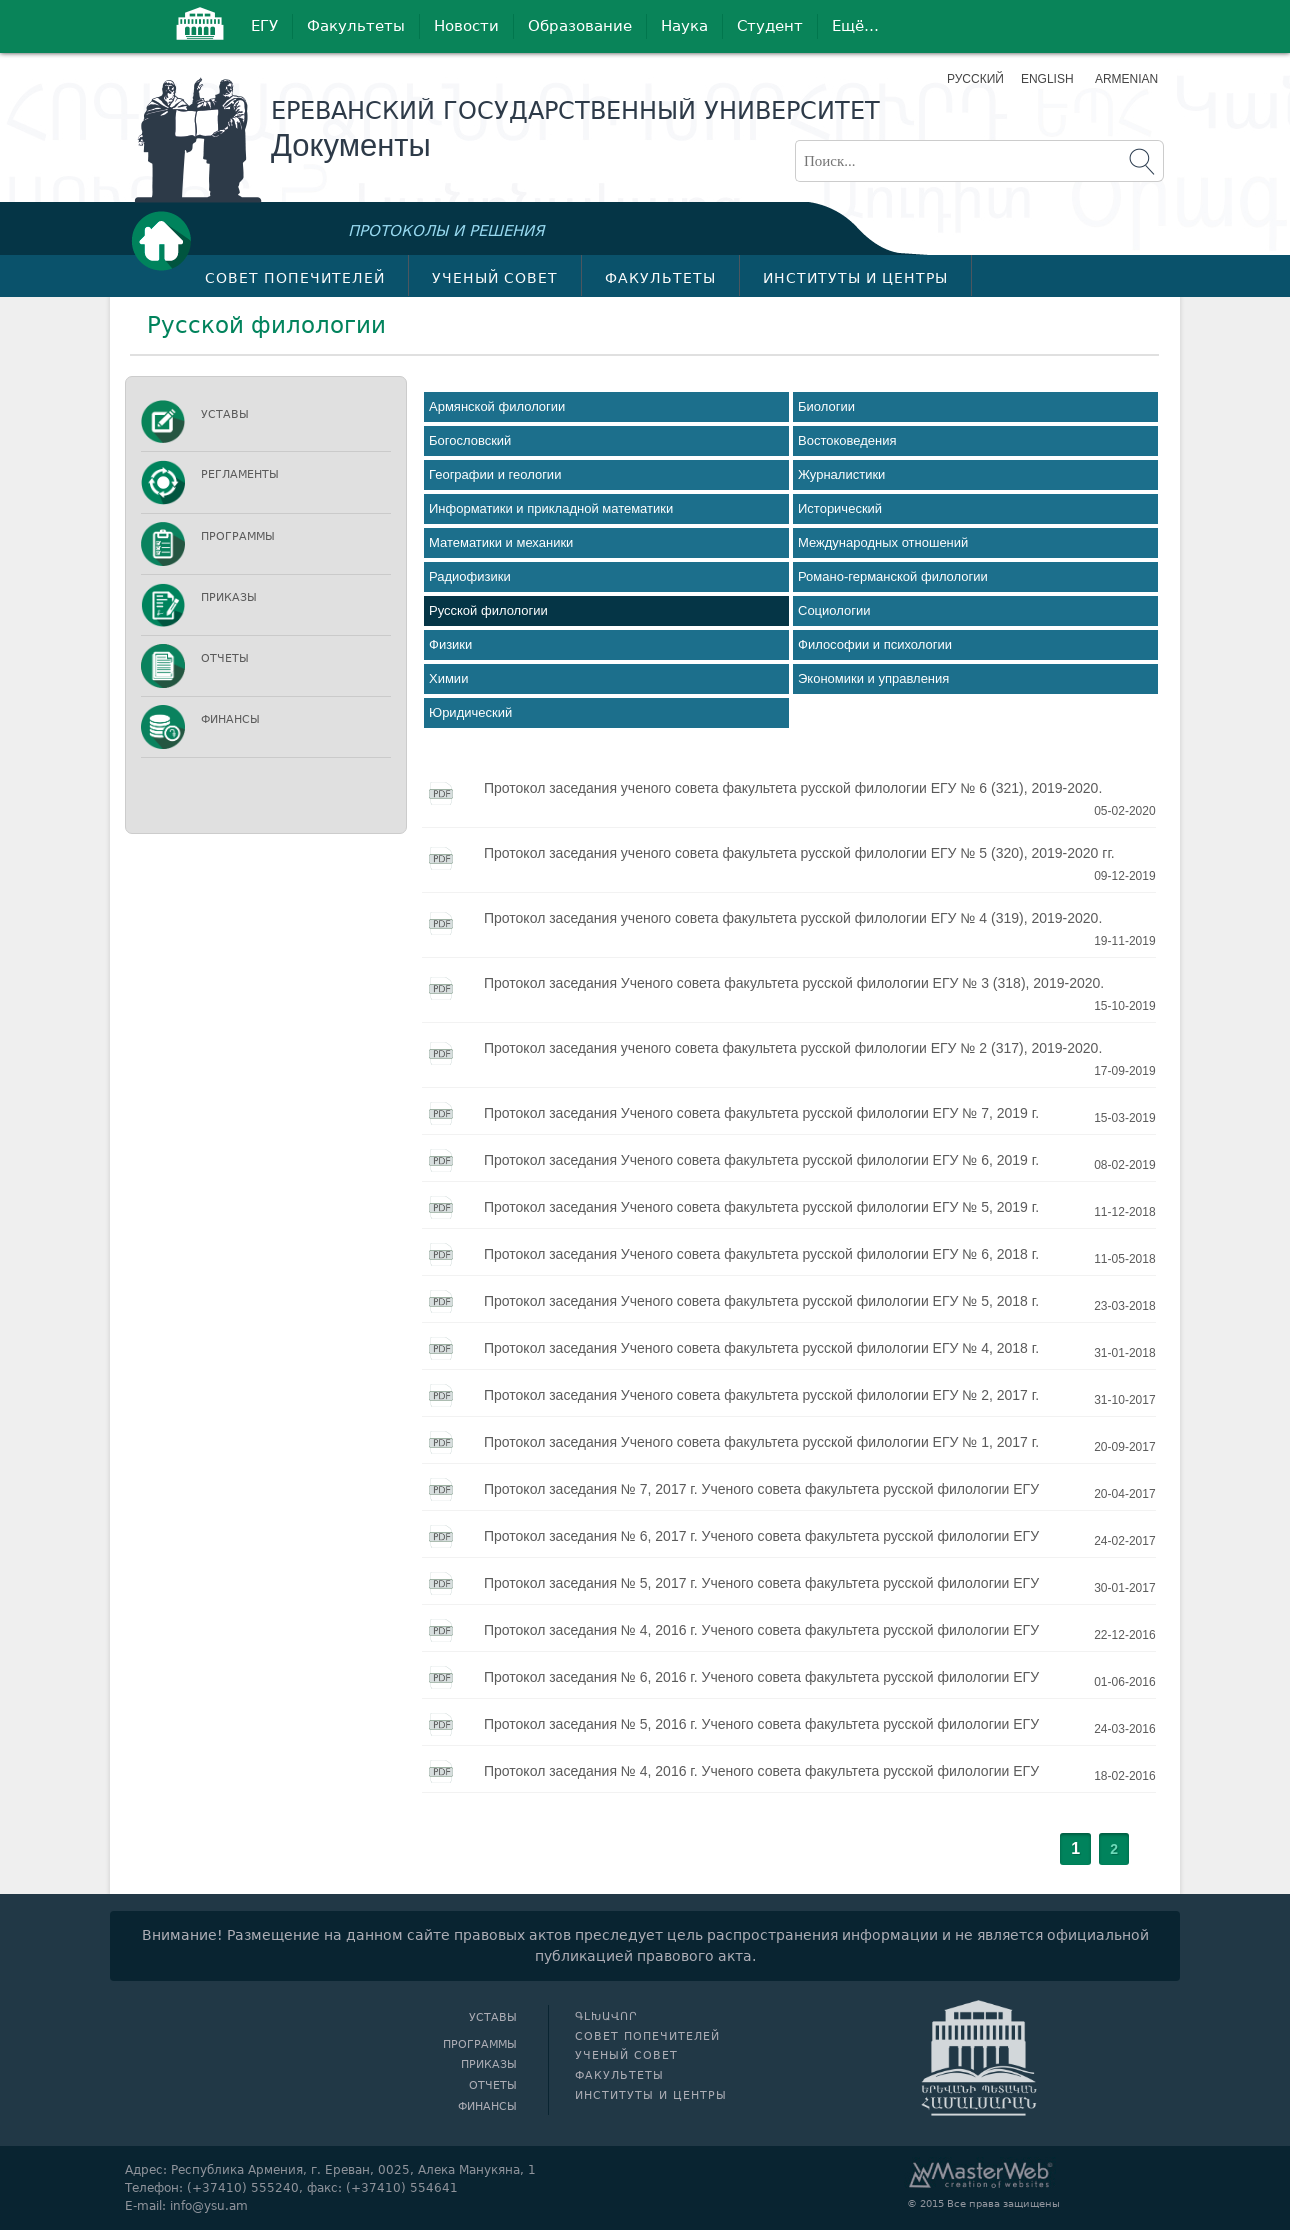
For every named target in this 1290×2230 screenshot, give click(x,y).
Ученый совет (495, 278)
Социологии (834, 610)
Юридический (470, 712)
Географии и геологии (495, 474)
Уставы (225, 414)
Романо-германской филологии (893, 576)
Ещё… (855, 26)
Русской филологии (488, 610)
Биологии (826, 406)
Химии (448, 678)
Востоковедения (847, 440)
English (1047, 79)
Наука (684, 26)
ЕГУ (264, 26)
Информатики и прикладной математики (551, 508)
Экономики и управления (873, 678)
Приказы (229, 597)
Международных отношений (883, 542)
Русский (975, 79)
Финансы (230, 719)
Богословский (470, 440)
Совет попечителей (295, 278)
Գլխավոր (167, 240)
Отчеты (225, 658)
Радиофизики (470, 576)
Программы (238, 536)
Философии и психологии (875, 644)
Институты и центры (855, 278)
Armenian (1124, 79)
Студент (770, 26)
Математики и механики (501, 542)
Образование (580, 26)
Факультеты (356, 26)
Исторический (840, 508)
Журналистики (841, 474)
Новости (466, 26)
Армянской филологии (497, 406)
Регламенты (240, 474)
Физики (450, 644)
